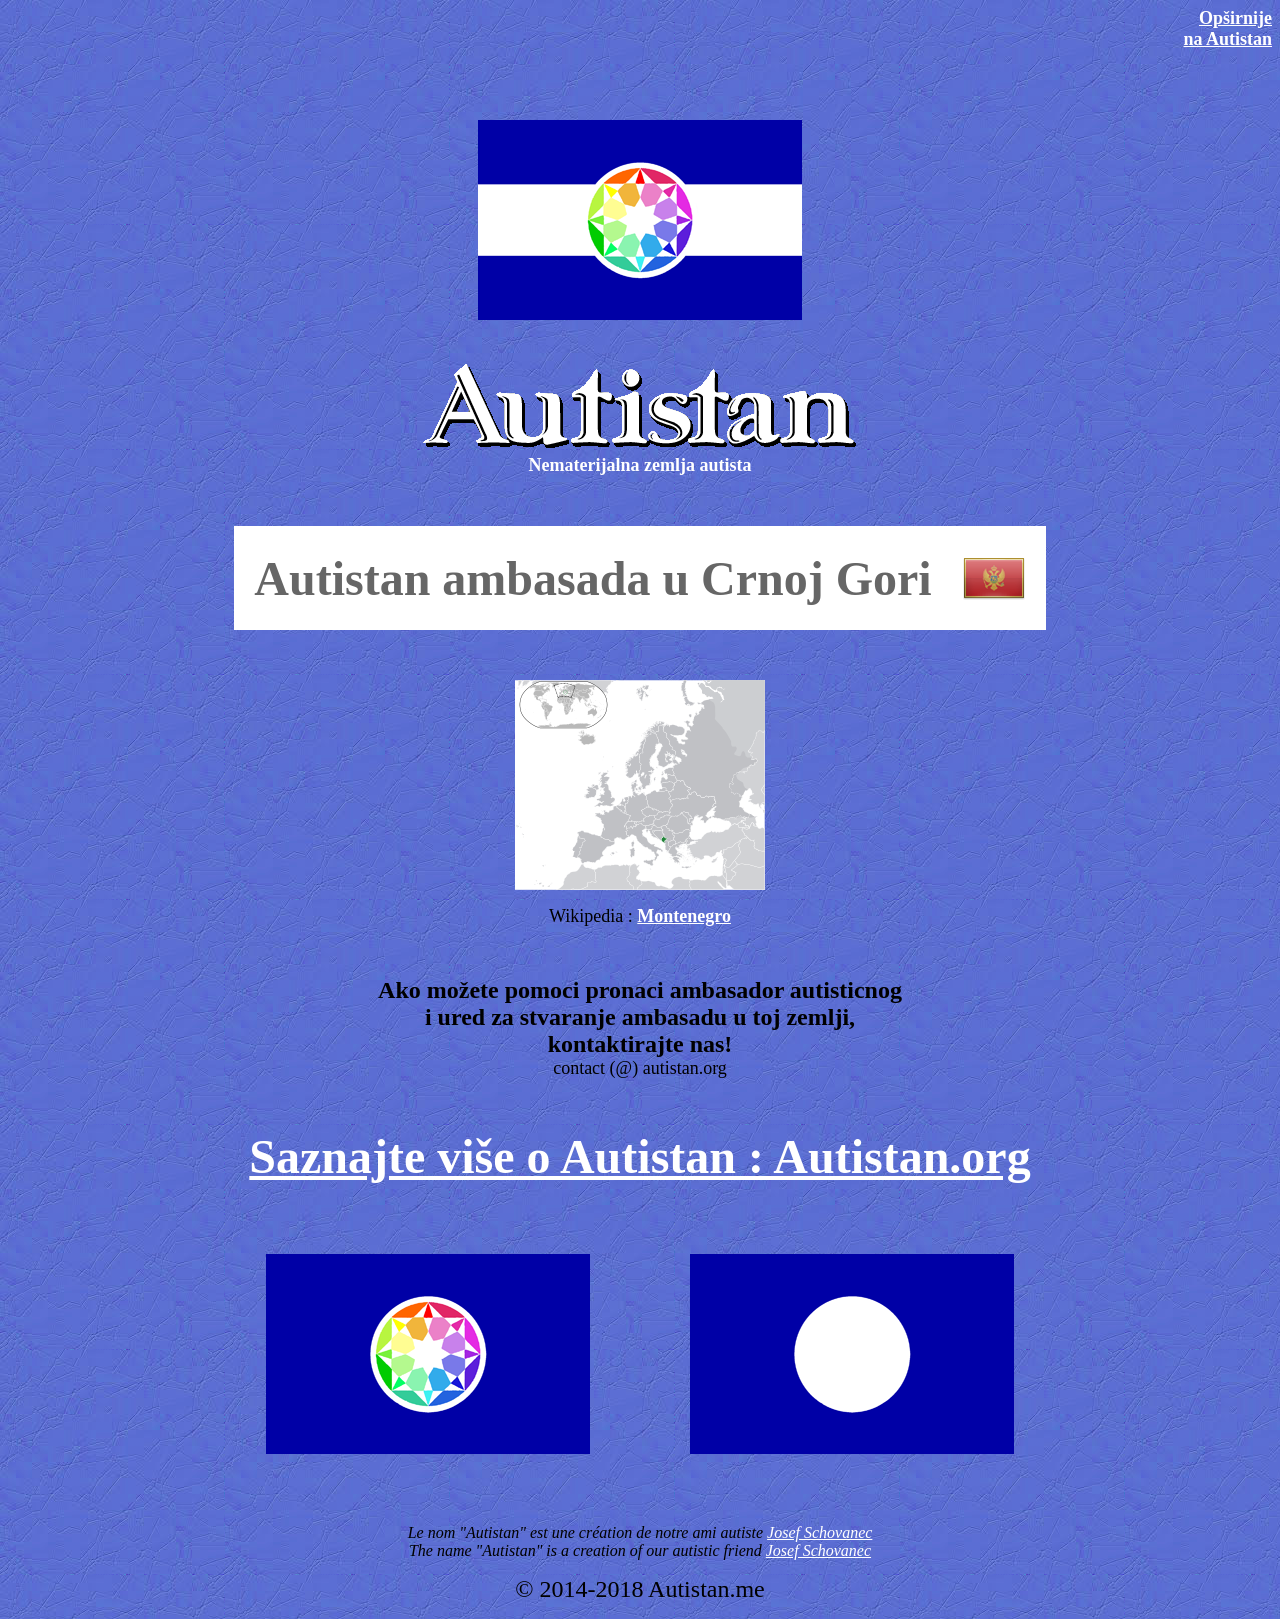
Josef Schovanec (819, 1532)
